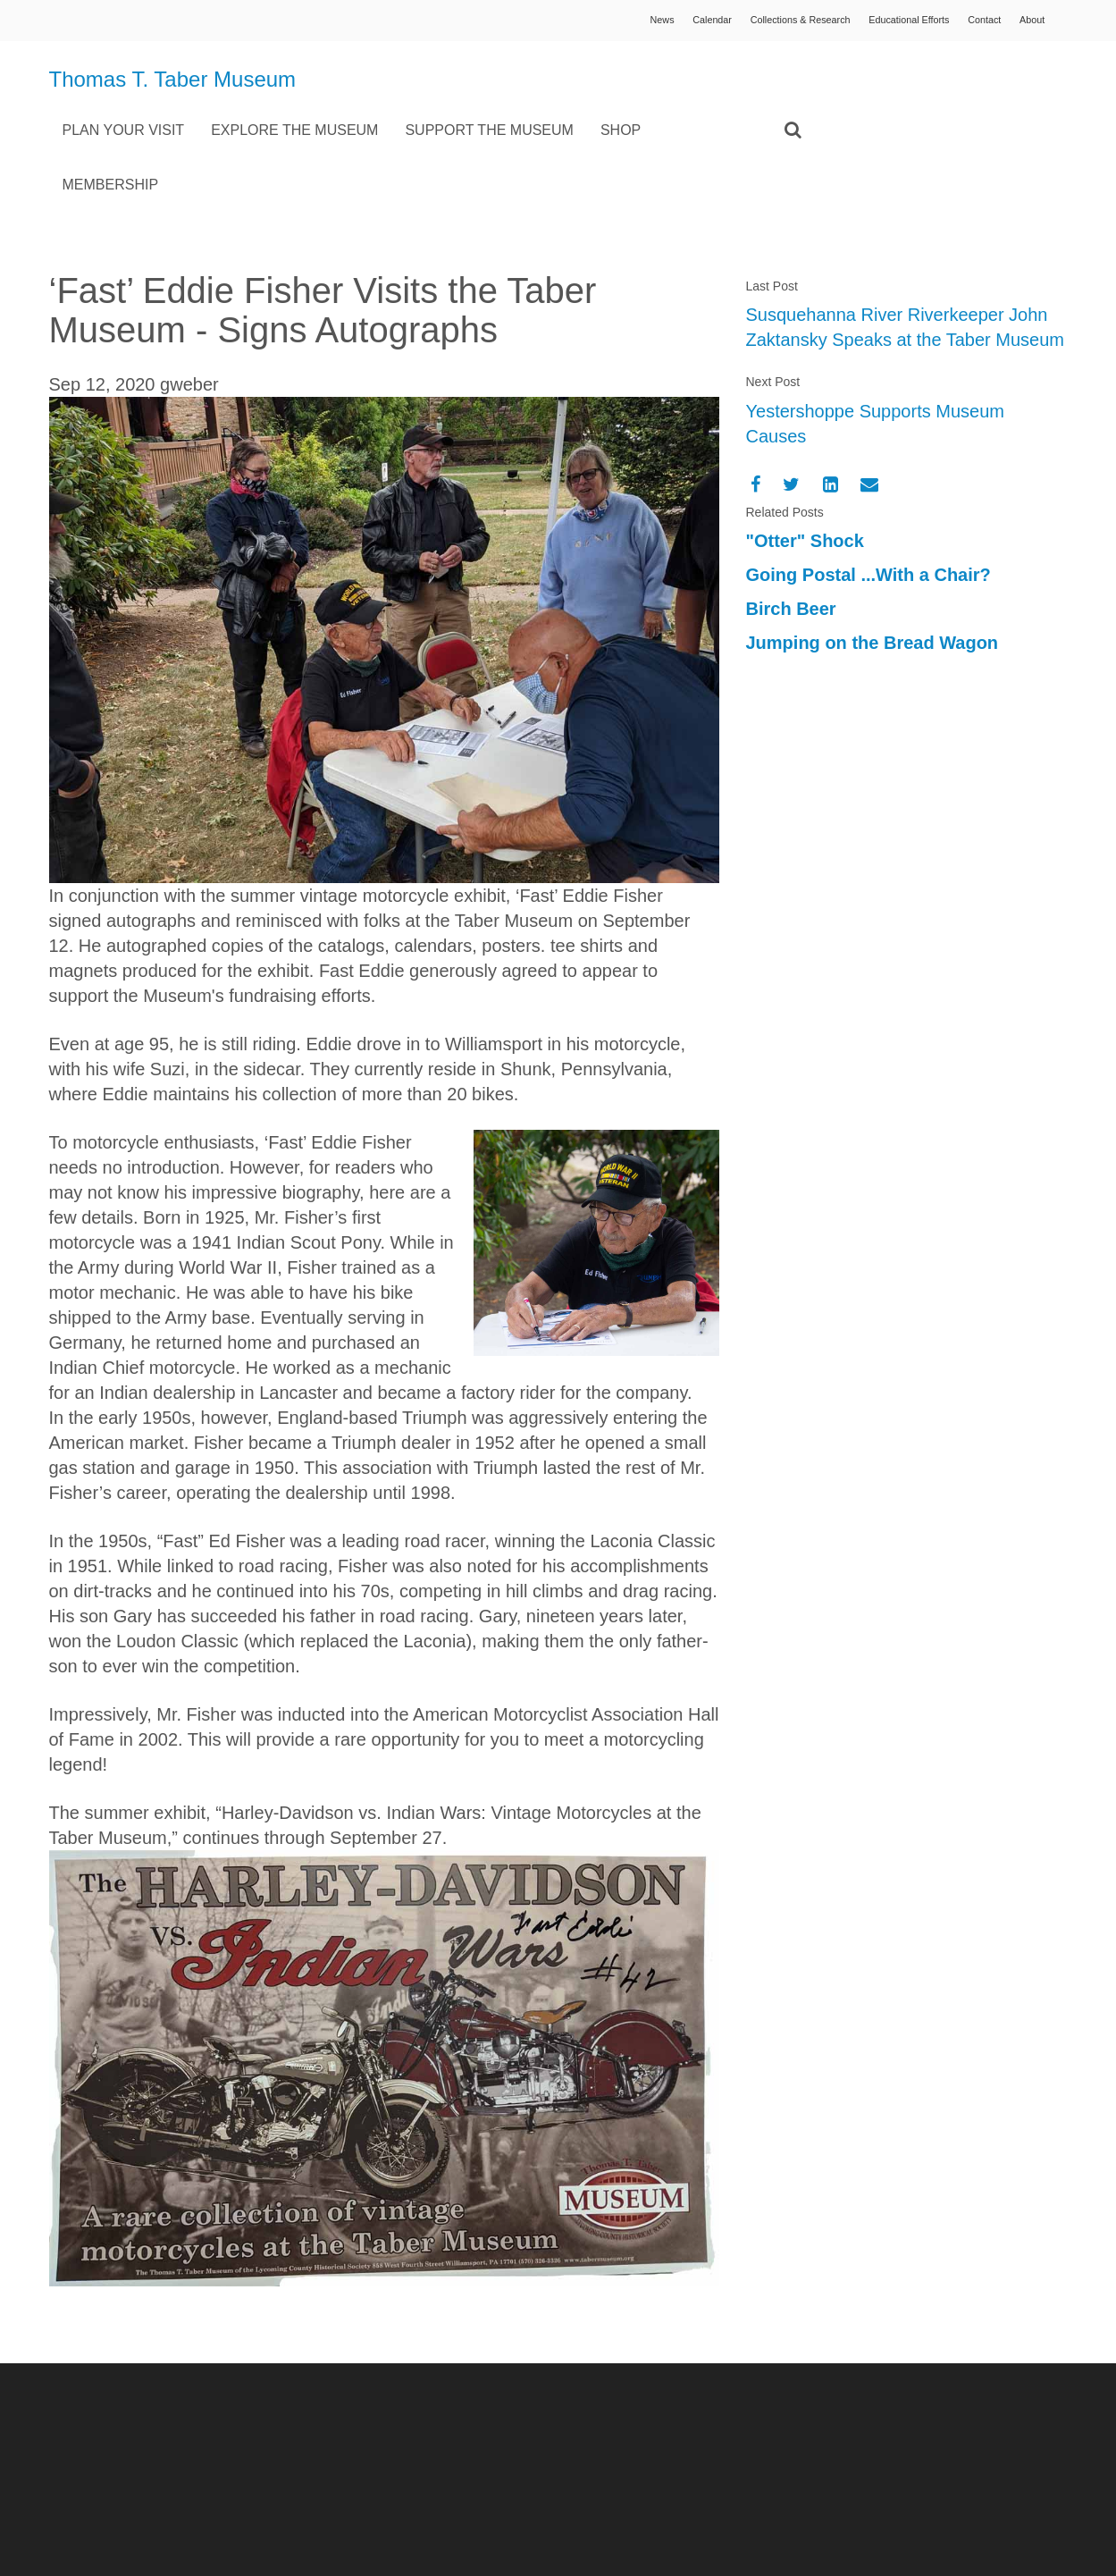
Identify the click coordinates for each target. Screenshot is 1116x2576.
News (613, 22)
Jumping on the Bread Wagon (872, 588)
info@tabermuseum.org (416, 2487)
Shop (881, 75)
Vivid (1053, 2446)
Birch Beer (791, 554)
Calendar (670, 22)
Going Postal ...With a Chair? (868, 520)
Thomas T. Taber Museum (128, 95)
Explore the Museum (556, 75)
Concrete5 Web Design (955, 2446)
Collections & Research (769, 22)
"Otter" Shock (805, 486)
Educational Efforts (890, 22)
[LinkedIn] (830, 429)
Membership (371, 129)
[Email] (869, 429)
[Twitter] (791, 429)
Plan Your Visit (384, 75)
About (1029, 22)
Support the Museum (751, 75)
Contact (975, 22)
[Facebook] (755, 429)
